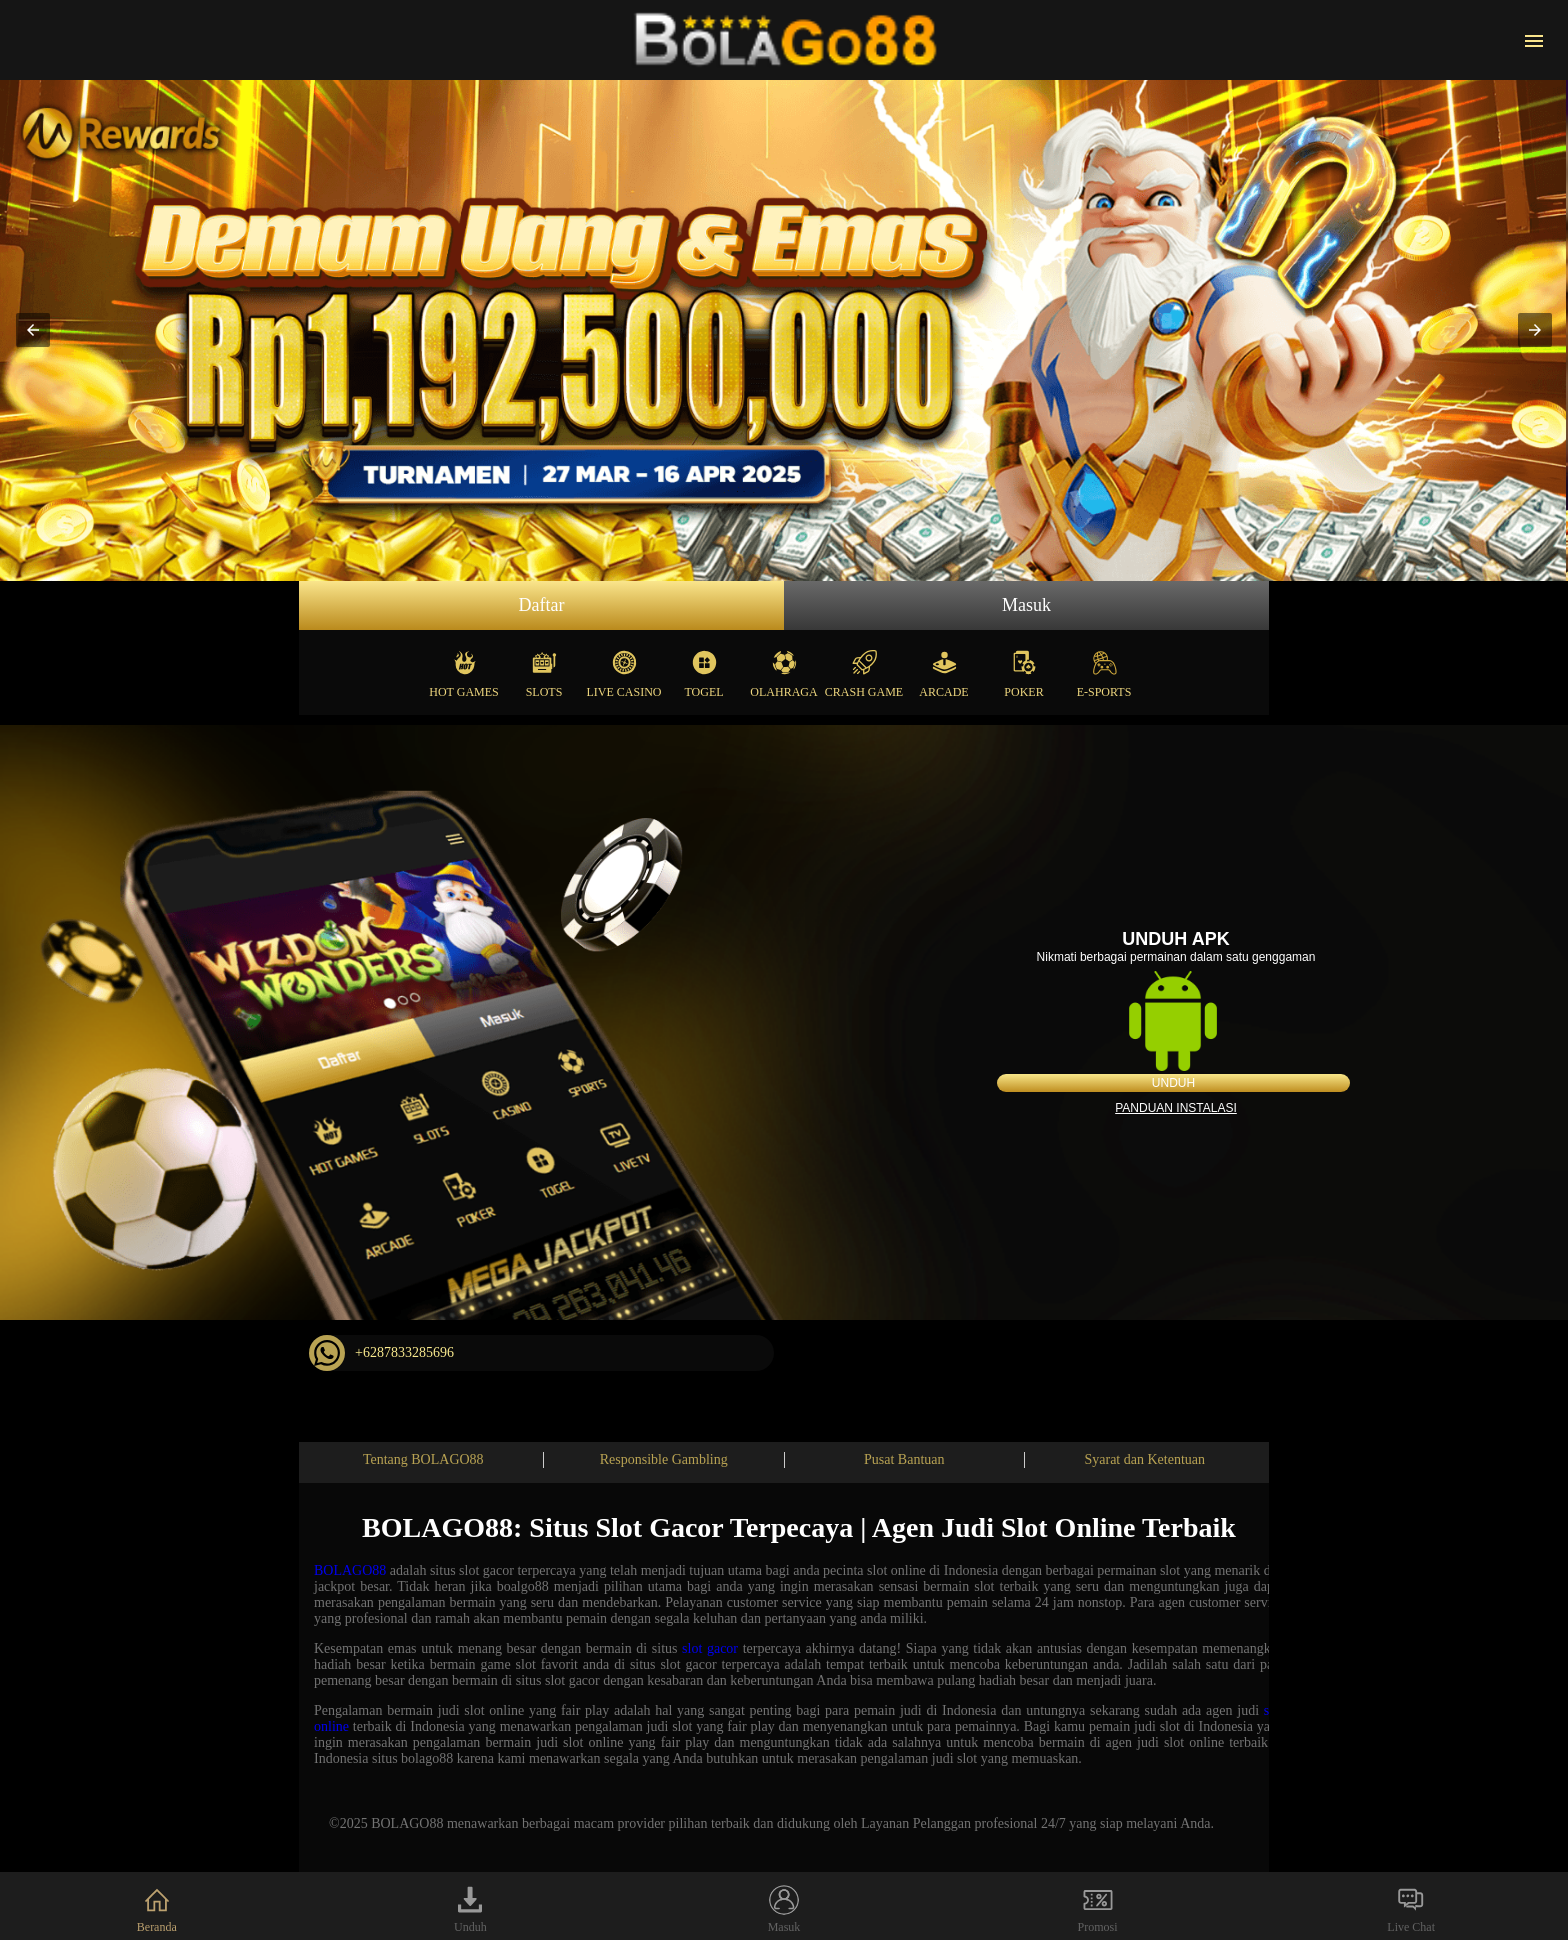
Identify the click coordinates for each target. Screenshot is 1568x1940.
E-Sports (1104, 669)
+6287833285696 (381, 1353)
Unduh (1173, 1083)
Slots (544, 669)
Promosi (1098, 1909)
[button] (33, 330)
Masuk (1026, 605)
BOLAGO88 (350, 1570)
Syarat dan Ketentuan (1144, 1459)
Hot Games (463, 669)
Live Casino (624, 669)
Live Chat (1411, 1909)
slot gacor (710, 1648)
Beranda (157, 1909)
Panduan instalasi (1176, 1108)
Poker (1023, 669)
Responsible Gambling (664, 1459)
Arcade (943, 669)
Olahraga (783, 669)
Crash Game (864, 669)
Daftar (542, 605)
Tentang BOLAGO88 (423, 1459)
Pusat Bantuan (904, 1459)
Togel (703, 669)
